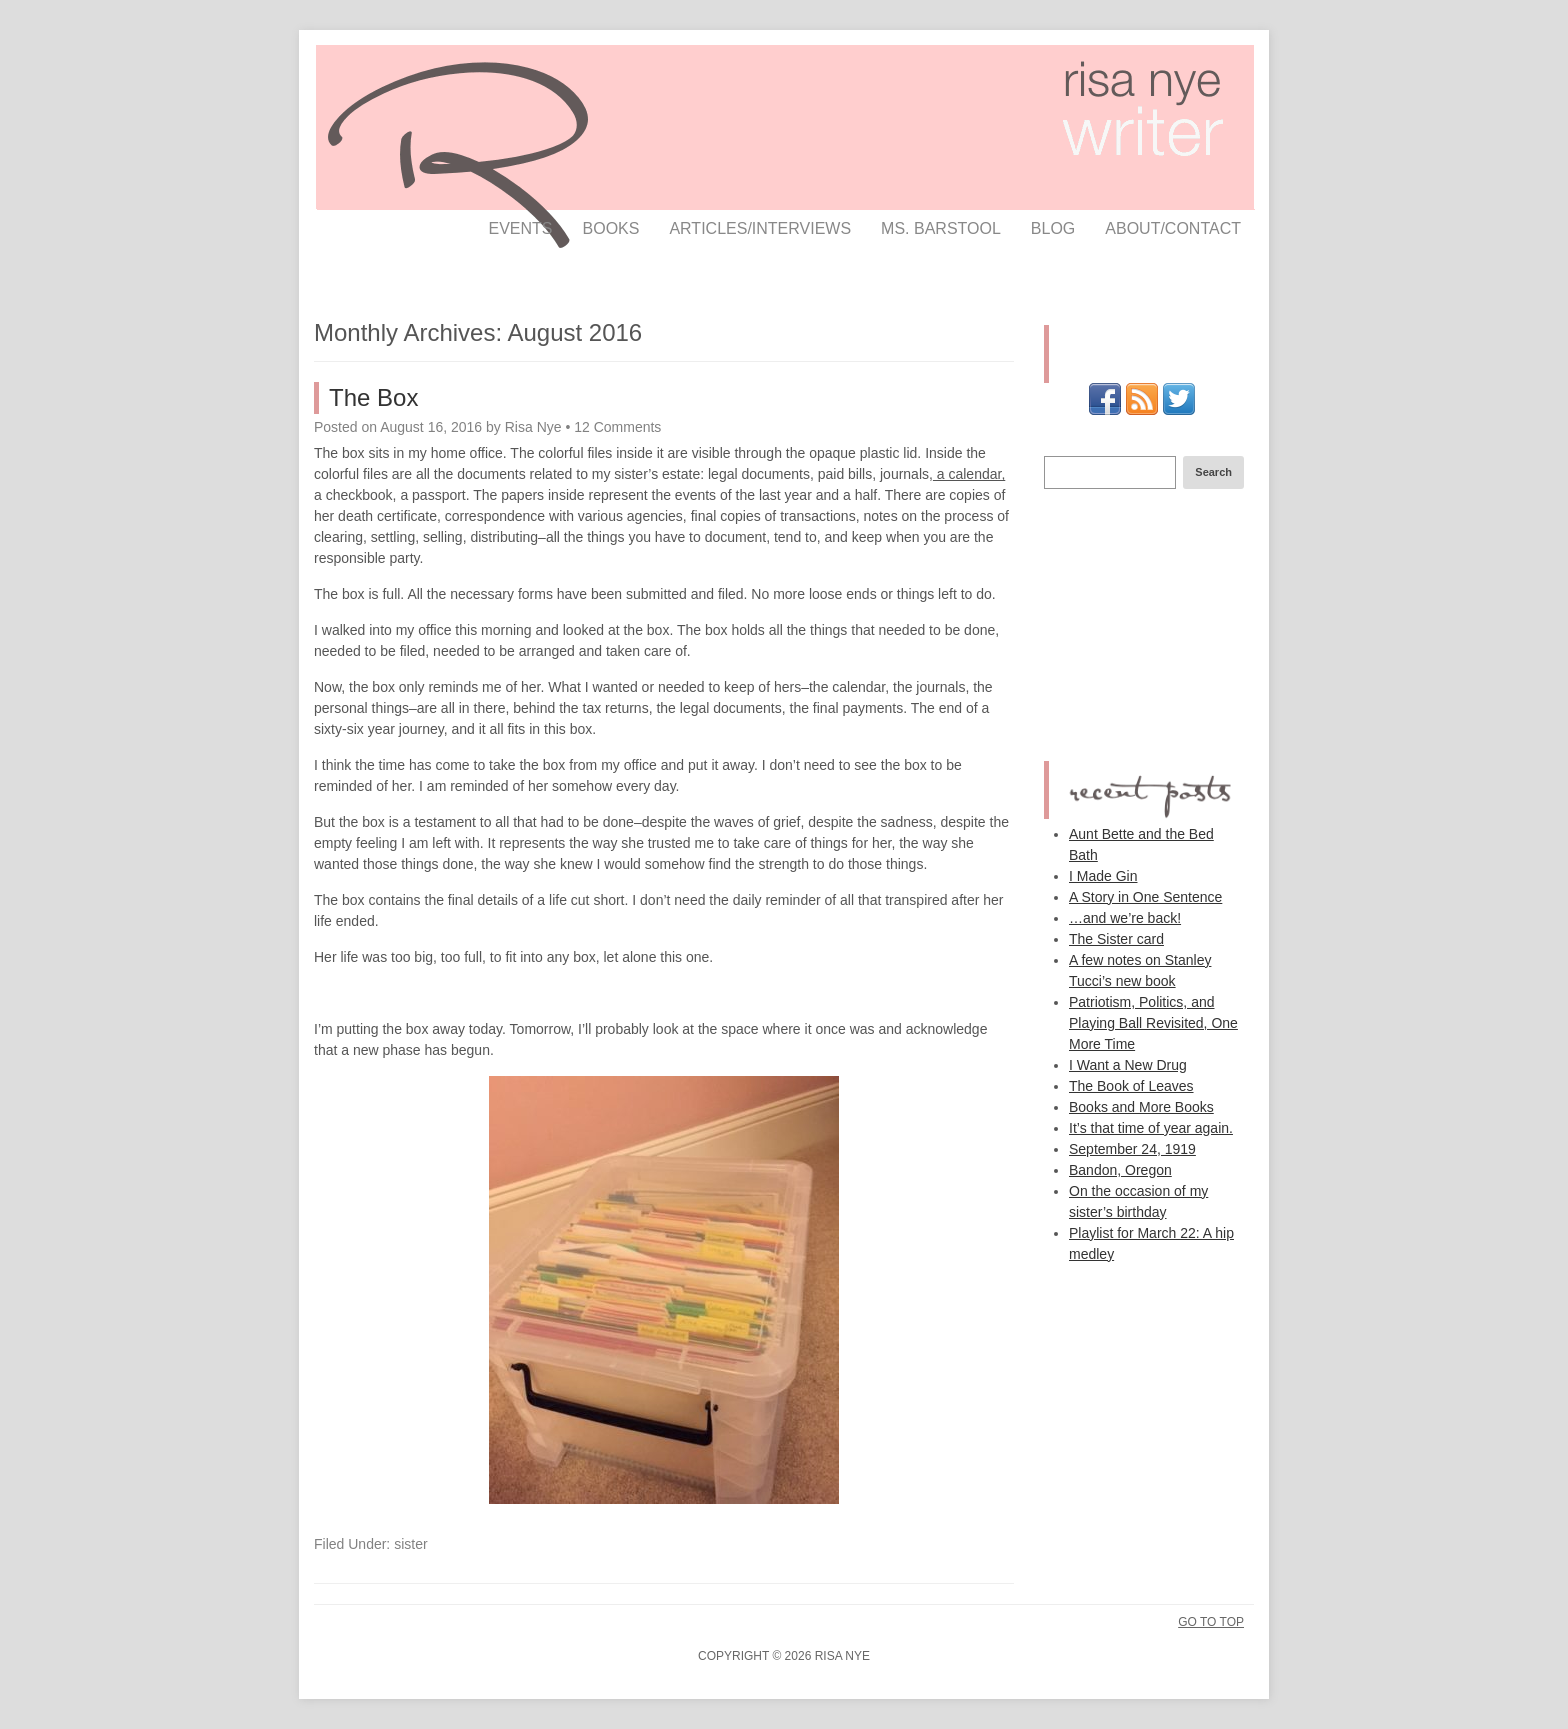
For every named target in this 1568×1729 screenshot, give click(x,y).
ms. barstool (941, 228)
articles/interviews (760, 228)
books (611, 228)
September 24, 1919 (1132, 1149)
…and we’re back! (1125, 918)
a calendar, (969, 474)
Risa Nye (533, 427)
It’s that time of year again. (1151, 1128)
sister (410, 1544)
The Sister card (1116, 939)
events (521, 228)
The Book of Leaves (1131, 1086)
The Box (373, 397)
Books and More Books (1141, 1107)
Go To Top (1211, 1622)
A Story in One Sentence (1145, 897)
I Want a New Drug (1128, 1065)
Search (1213, 472)
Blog (1053, 228)
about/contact (1173, 228)
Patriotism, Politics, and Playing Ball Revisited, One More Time (1153, 1023)
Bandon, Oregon (1120, 1170)
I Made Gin (1103, 876)
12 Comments (617, 427)
